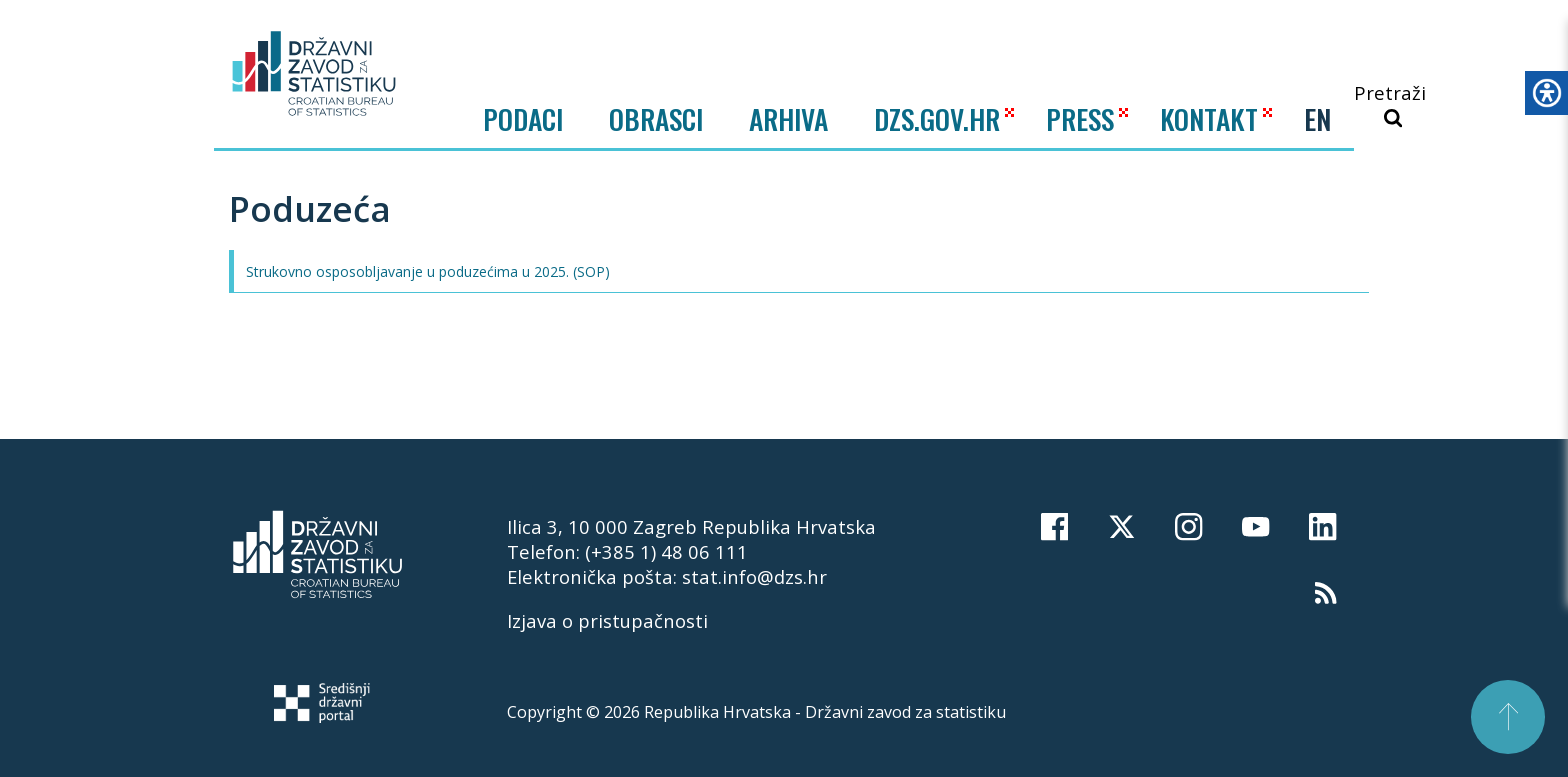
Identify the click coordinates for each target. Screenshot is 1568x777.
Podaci (523, 119)
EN (1317, 119)
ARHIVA (788, 118)
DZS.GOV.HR (937, 118)
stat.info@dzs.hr (754, 576)
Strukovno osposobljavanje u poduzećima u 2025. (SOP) (428, 271)
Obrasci (656, 119)
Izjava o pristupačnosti (607, 620)
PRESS (1080, 118)
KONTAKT (1209, 118)
